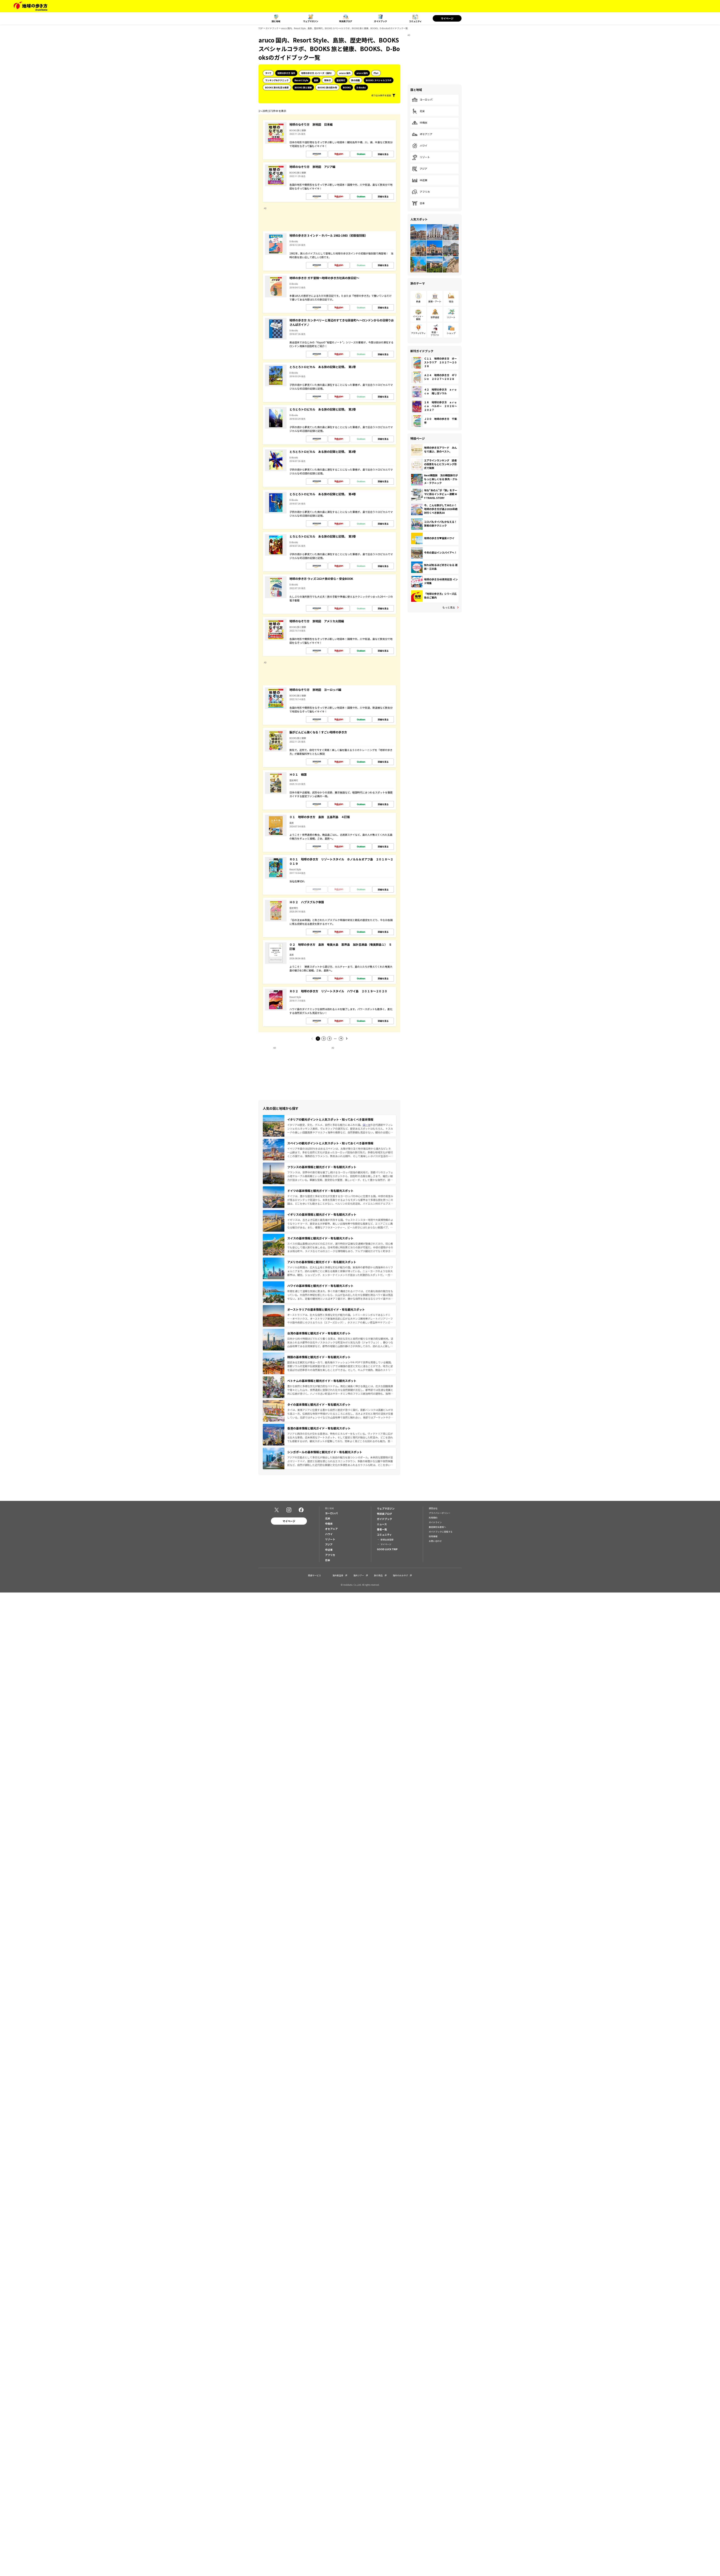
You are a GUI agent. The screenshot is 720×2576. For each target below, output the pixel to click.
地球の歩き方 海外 (286, 73)
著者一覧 (382, 1529)
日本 (418, 203)
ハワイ (419, 146)
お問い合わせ (435, 1540)
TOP (260, 28)
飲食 (418, 301)
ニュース (382, 1524)
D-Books (361, 87)
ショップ (451, 333)
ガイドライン (435, 1522)
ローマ (366, 1125)
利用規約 (433, 1517)
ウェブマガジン (310, 21)
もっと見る (448, 607)
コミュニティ (415, 21)
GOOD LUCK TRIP (387, 1549)
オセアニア (422, 134)
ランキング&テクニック (277, 80)
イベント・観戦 (418, 317)
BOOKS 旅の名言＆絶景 (277, 87)
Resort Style (301, 80)
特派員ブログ (345, 21)
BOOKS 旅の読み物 (327, 87)
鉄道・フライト (435, 333)
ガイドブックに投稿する (441, 1531)
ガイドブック (380, 21)
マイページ (447, 18)
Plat (376, 73)
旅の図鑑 (355, 80)
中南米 (419, 123)
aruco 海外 (344, 73)
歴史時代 (341, 80)
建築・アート (434, 301)
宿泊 (451, 301)
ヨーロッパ (422, 100)
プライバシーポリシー (439, 1512)
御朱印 (327, 80)
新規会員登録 (387, 1539)
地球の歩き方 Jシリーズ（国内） (317, 73)
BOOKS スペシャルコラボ (378, 80)
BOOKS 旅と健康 (303, 87)
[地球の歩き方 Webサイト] (30, 6)
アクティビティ (418, 333)
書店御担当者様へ (437, 1526)
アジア (419, 169)
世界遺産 (435, 317)
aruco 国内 (362, 73)
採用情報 (433, 1536)
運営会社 (433, 1508)
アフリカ (421, 192)
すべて (268, 73)
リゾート (421, 157)
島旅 (316, 80)
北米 (418, 111)
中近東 (419, 180)
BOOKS (347, 87)
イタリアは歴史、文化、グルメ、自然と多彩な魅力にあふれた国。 (325, 1125)
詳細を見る (383, 154)
